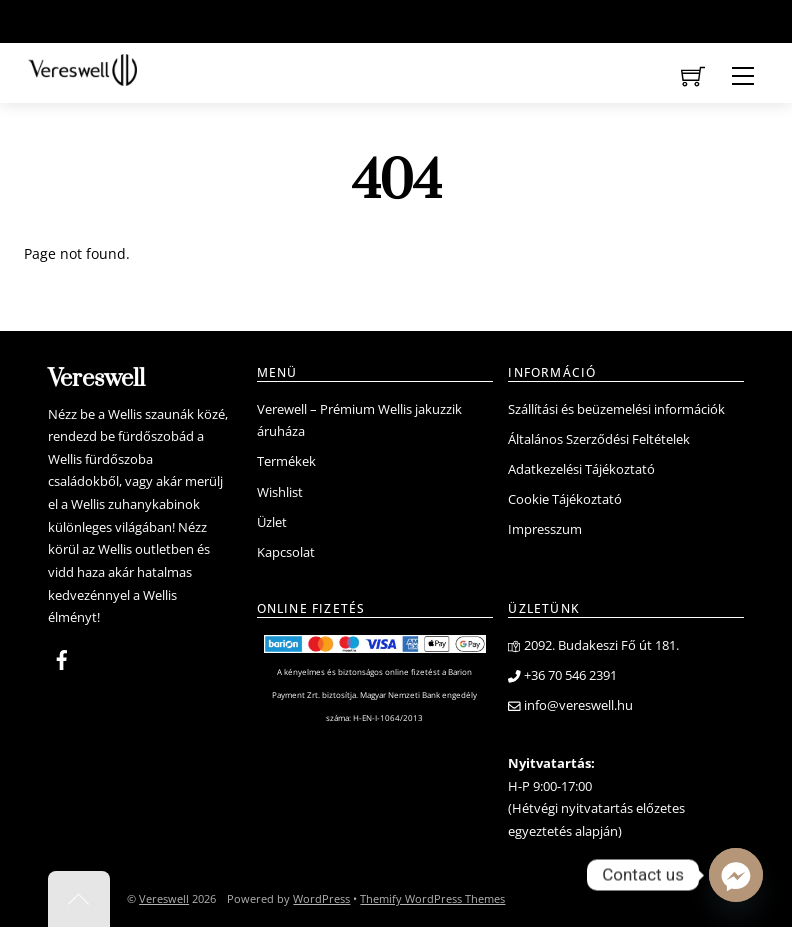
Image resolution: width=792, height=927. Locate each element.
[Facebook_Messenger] (736, 875)
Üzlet (272, 522)
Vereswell (164, 898)
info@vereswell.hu (570, 705)
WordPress (321, 898)
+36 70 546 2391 (562, 675)
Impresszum (545, 529)
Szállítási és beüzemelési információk (616, 409)
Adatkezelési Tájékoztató (581, 469)
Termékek (286, 461)
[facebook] (62, 657)
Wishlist (280, 492)
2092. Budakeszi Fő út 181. (593, 645)
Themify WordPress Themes (432, 898)
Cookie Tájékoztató (565, 499)
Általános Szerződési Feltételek (599, 439)
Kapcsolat (286, 552)
